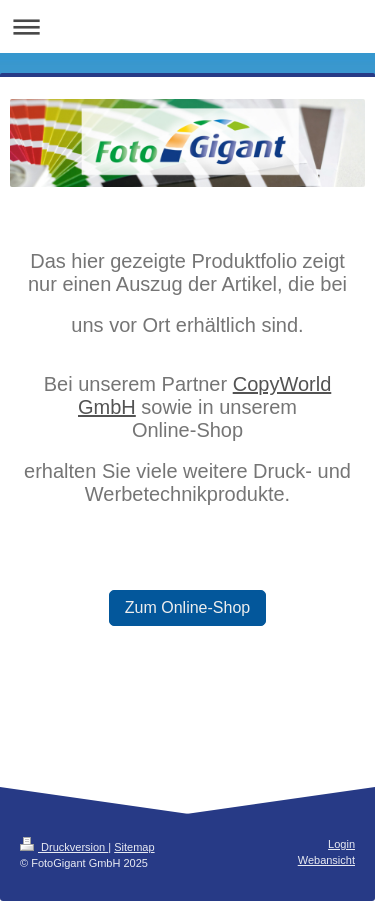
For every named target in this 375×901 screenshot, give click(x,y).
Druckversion (64, 847)
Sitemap (134, 847)
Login (341, 844)
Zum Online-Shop (187, 607)
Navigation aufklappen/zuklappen (187, 26)
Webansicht (326, 860)
